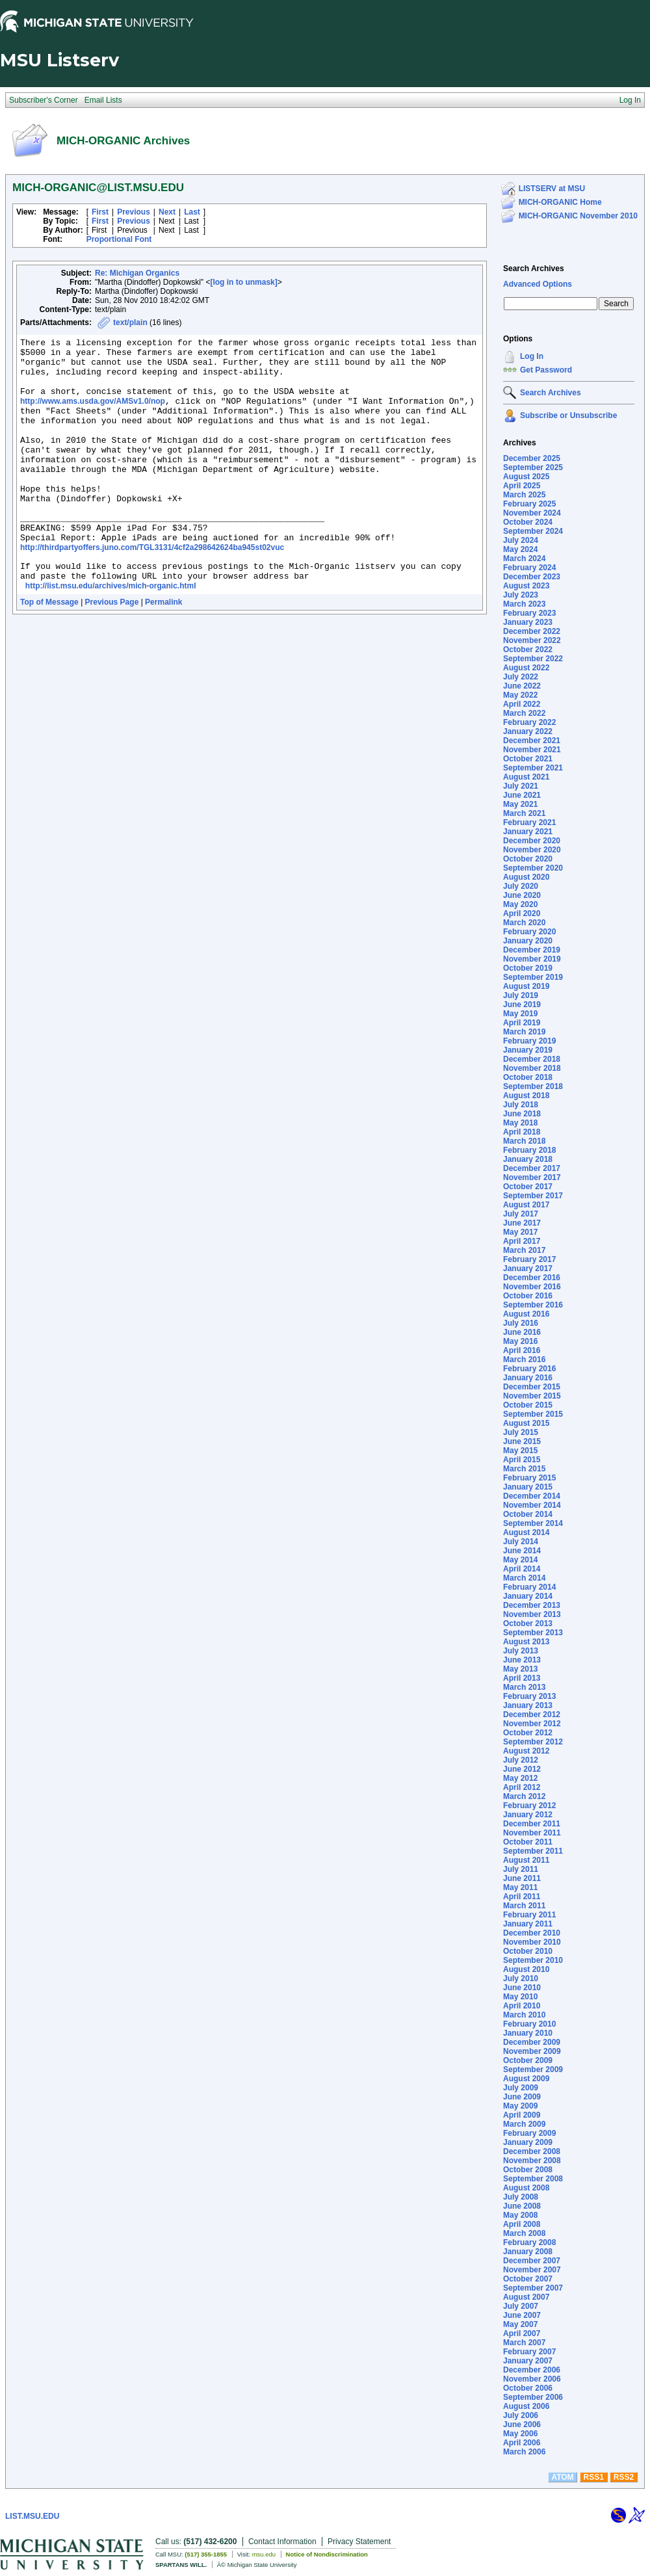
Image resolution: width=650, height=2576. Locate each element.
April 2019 (521, 1022)
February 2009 (529, 2133)
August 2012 (526, 1750)
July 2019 (520, 995)
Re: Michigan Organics (137, 273)
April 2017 (521, 1241)
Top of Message (49, 650)
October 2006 (527, 2388)
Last (192, 212)
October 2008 (527, 2169)
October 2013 (527, 1623)
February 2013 (529, 1696)
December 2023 (531, 576)
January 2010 (527, 2033)
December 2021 (531, 740)
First (100, 212)
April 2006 (521, 2442)
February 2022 (529, 722)
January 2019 (527, 1050)
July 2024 (520, 540)
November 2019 (532, 959)
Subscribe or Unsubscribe (568, 415)
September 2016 (533, 1304)
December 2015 (531, 1386)
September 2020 (533, 868)
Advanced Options (537, 284)
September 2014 (533, 1523)
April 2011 (521, 1896)
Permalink (163, 650)
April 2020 (521, 913)
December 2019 (531, 949)
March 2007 (524, 2342)
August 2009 (526, 2078)
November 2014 (532, 1505)
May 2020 (520, 904)
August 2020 (526, 877)
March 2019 (524, 1031)
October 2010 (527, 1951)
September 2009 (533, 2069)
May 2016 (520, 1341)
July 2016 (520, 1323)
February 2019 (529, 1040)
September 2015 (533, 1414)
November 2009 (532, 2051)
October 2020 (527, 858)
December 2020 (531, 840)
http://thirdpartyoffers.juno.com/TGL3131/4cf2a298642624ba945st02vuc (152, 588)
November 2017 (532, 1177)
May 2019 (520, 1013)
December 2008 (531, 2151)
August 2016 (526, 1314)
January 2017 (527, 1268)
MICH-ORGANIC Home (560, 202)
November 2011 (532, 1832)
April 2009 (521, 2115)
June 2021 (522, 795)
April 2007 (521, 2333)
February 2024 (529, 567)
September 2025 (533, 467)
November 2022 (532, 640)
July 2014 (520, 1541)
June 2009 (522, 2096)
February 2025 (529, 503)
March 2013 (524, 1687)
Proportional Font (119, 239)
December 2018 (531, 1059)
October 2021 (527, 758)
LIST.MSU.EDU (32, 2516)
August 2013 (526, 1641)
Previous (133, 212)
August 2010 (526, 1969)
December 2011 (531, 1823)
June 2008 (522, 2206)
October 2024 (527, 522)
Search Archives (533, 268)
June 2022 (522, 685)
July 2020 (520, 886)
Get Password (546, 370)
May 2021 (520, 804)
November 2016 (532, 1286)
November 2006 (532, 2379)
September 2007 (533, 2288)
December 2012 (531, 1714)
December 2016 (531, 1277)
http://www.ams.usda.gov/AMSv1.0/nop (92, 414)
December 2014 (531, 1496)
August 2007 (526, 2297)
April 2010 (521, 2005)
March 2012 (524, 1796)
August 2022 (526, 667)
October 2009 (527, 2060)
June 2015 (522, 1441)
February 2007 (529, 2351)
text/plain (130, 322)
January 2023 (527, 622)
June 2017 (522, 1223)
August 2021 (526, 777)
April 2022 (521, 704)
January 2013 (527, 1705)
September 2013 (533, 1632)
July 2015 (520, 1432)
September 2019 (533, 977)
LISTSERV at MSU (552, 188)
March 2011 (524, 1905)
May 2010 (520, 1996)
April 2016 (521, 1350)
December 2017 (531, 1168)
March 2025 (524, 494)
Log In (531, 356)
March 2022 (524, 713)
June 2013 (522, 1659)
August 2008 (526, 2187)
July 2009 (520, 2087)
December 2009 (531, 2042)
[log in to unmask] (243, 282)
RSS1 (594, 2477)
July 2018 (520, 1104)
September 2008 (533, 2178)
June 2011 (522, 1878)
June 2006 (522, 2424)
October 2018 (527, 1077)
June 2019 (522, 1004)
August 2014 (526, 1532)
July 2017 (520, 1213)
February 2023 (529, 613)
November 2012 (532, 1723)
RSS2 (624, 2477)
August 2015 (526, 1423)
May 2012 (520, 1778)
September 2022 (533, 658)
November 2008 (532, 2160)
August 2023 (526, 585)
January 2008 (527, 2251)
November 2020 (532, 849)
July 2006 (520, 2415)
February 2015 (529, 1477)
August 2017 (526, 1204)
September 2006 (533, 2397)
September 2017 (533, 1195)
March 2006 (524, 2451)
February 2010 (529, 2024)
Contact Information (282, 2541)
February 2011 (529, 1914)
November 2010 (532, 1942)
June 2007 (522, 2315)
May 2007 (520, 2324)
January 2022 (527, 731)
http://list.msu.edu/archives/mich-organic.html (110, 634)
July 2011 (520, 1869)
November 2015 (532, 1395)
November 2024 (532, 513)
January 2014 (527, 1596)
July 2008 (520, 2196)
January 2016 (527, 1377)
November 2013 (532, 1614)
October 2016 (527, 1295)
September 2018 (533, 1086)
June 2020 (522, 895)
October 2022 (527, 649)
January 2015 (527, 1487)
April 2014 (521, 1568)
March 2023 (524, 604)
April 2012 (521, 1787)
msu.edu (264, 2554)
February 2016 (529, 1368)
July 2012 (520, 1760)
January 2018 (527, 1159)
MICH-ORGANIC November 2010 (578, 215)
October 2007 (527, 2278)
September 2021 (533, 767)
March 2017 (524, 1250)
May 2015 (520, 1450)
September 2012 (533, 1741)
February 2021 (529, 822)
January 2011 (527, 1923)
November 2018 (532, 1068)
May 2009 (520, 2105)
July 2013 (520, 1650)
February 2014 (529, 1587)
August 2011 (526, 1860)
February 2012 (529, 1805)
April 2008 (521, 2224)
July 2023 (520, 594)
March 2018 (524, 1141)
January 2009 (527, 2142)
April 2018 (521, 1132)
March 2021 (524, 813)
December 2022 (531, 631)
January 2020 (527, 940)
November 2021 (532, 749)
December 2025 (531, 458)
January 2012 (527, 1814)
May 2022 (520, 695)
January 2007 (527, 2360)
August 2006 (526, 2406)
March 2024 (524, 558)
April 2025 (521, 485)
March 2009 (524, 2124)
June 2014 (522, 1550)
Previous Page (112, 650)
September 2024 (533, 531)
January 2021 (527, 831)
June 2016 (522, 1332)
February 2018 (529, 1150)
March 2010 (524, 2014)
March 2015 (524, 1468)
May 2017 (520, 1232)
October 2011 (527, 1842)
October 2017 (527, 1186)
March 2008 (524, 2233)
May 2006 (520, 2433)
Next (167, 212)
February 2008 (529, 2242)
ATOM (562, 2477)
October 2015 (527, 1405)
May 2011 (520, 1887)
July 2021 (520, 786)
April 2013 (521, 1678)
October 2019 (527, 968)
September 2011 (533, 1851)
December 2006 (531, 2369)
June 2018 (522, 1113)
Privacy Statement (359, 2541)
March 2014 (524, 1578)
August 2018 (526, 1095)
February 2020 (529, 931)
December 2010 (531, 1933)
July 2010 (520, 1978)
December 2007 (531, 2260)
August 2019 (526, 986)
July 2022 (520, 676)
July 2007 (520, 2306)
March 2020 (524, 922)
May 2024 (520, 549)
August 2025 (526, 476)
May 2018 (520, 1122)
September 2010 (533, 1960)
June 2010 (522, 1987)
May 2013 (520, 1669)
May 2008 (520, 2215)
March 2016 (524, 1359)
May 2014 (520, 1559)
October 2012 (527, 1732)
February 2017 (529, 1259)
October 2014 (527, 1514)
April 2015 (521, 1459)
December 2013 (531, 1605)
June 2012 (522, 1769)
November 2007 (532, 2269)
